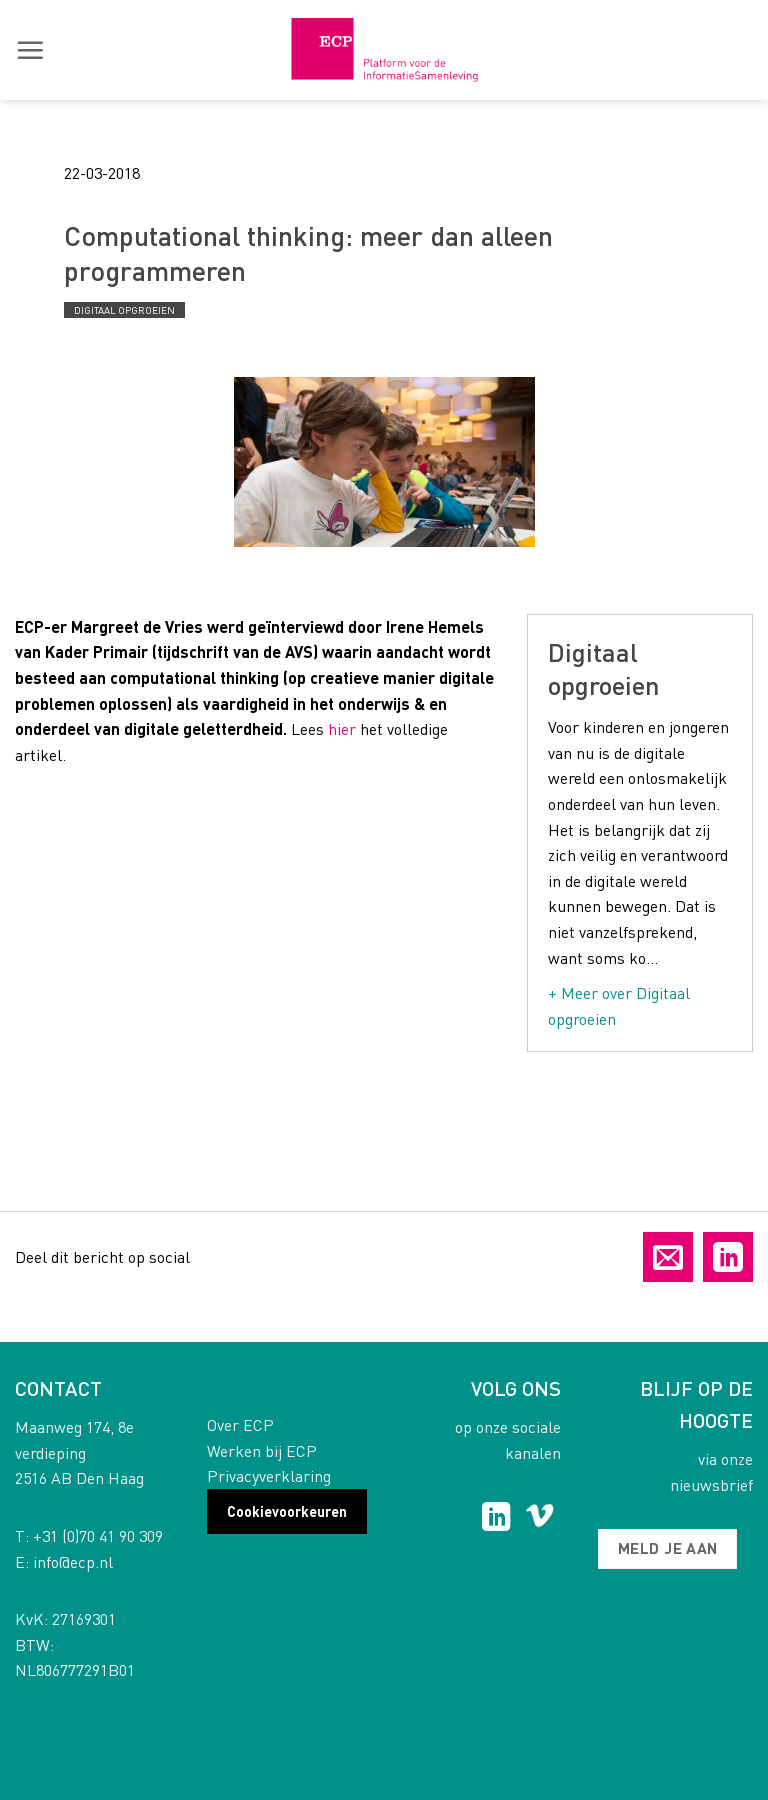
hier (342, 728)
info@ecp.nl (73, 1561)
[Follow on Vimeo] (539, 1519)
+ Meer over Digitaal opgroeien (619, 1005)
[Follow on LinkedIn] (496, 1519)
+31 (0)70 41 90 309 (98, 1535)
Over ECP (240, 1424)
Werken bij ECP (262, 1450)
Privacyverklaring (269, 1475)
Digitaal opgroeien (124, 310)
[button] (30, 50)
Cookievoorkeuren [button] (287, 1511)
